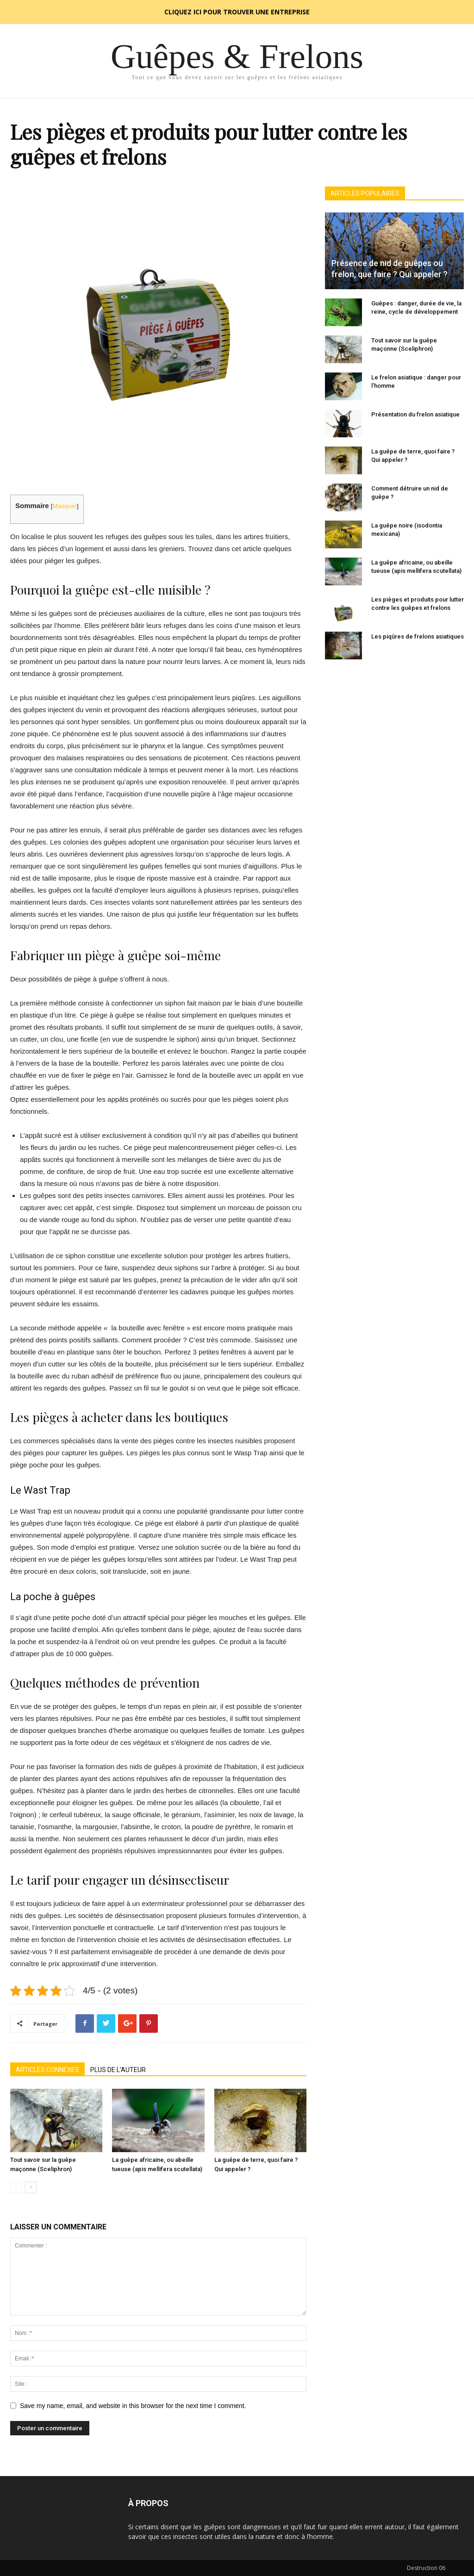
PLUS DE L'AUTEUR (118, 2069)
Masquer (64, 506)
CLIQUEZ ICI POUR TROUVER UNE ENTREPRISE (237, 11)
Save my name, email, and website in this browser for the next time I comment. (133, 2405)
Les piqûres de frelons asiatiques (417, 636)
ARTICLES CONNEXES (47, 2069)
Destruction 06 (426, 2568)
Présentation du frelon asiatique (415, 414)
